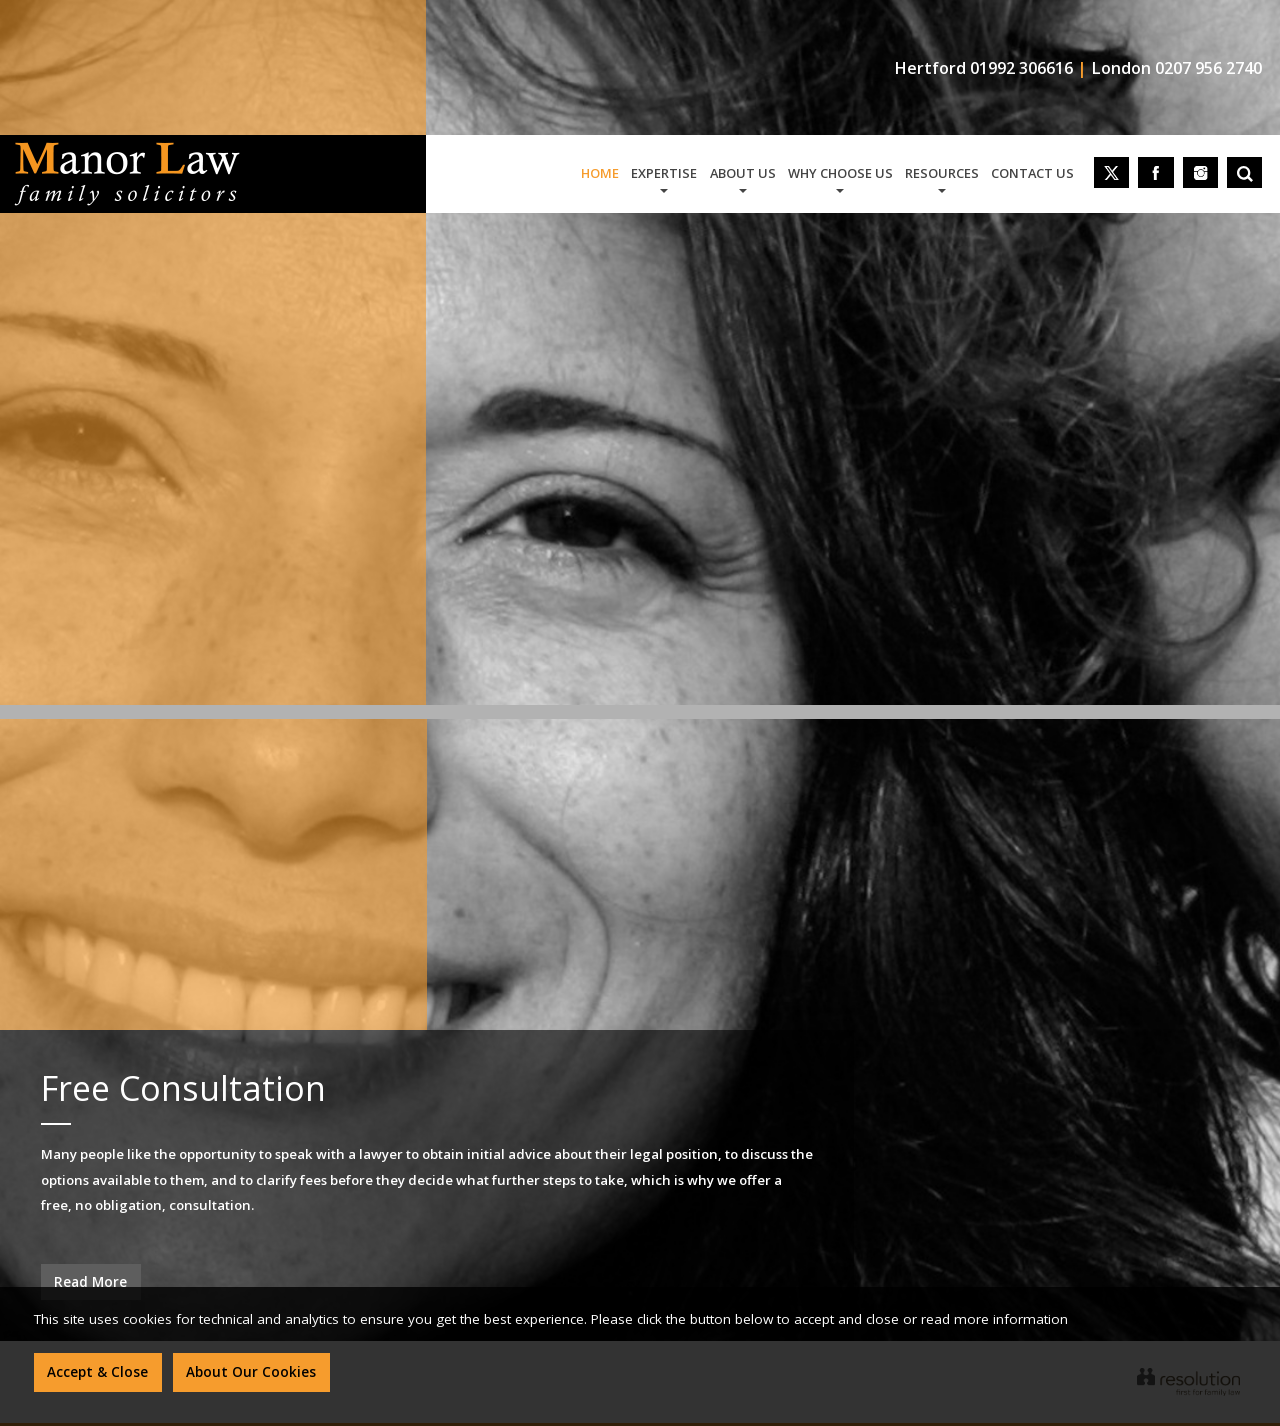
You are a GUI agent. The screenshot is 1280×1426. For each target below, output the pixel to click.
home (600, 173)
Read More (90, 1282)
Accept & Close (97, 1372)
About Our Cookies (251, 1372)
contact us (1032, 173)
